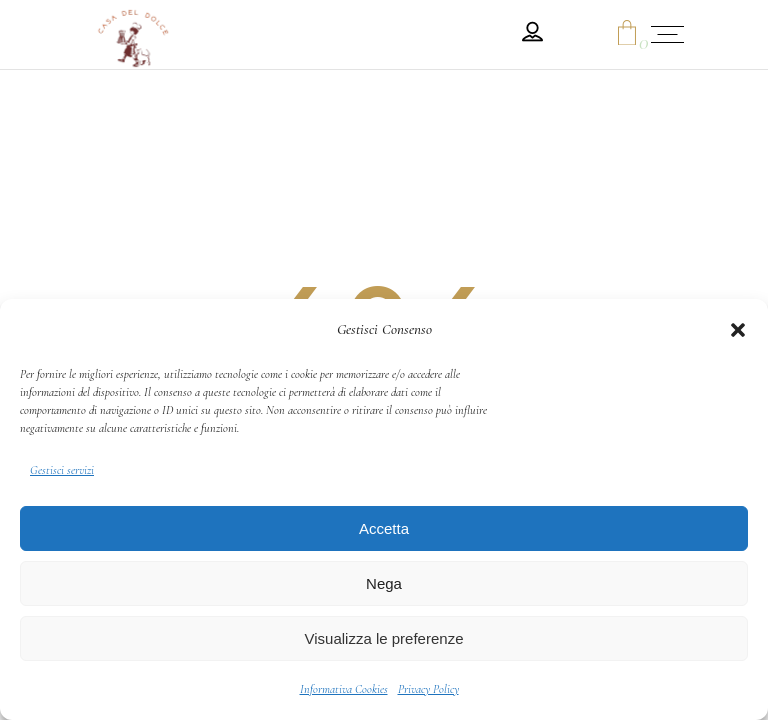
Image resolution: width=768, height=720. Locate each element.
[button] (738, 330)
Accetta (384, 528)
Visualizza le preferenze (384, 638)
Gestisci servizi (62, 470)
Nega (384, 583)
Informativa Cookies (344, 689)
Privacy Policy (428, 689)
